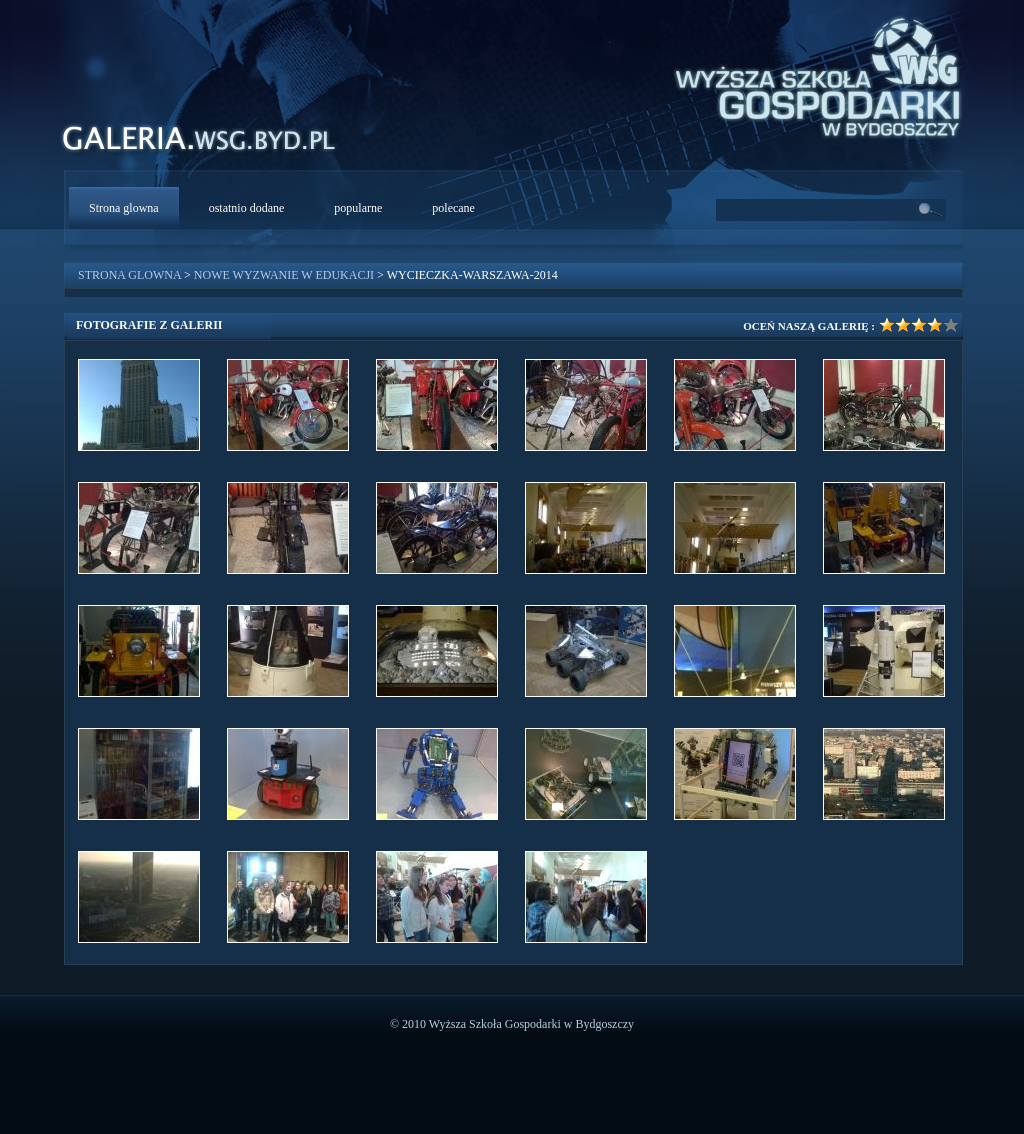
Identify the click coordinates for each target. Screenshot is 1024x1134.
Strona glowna (124, 208)
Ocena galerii (910, 325)
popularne (358, 208)
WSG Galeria (209, 143)
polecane (453, 208)
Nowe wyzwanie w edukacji (284, 275)
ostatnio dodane (247, 208)
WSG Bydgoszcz (808, 74)
